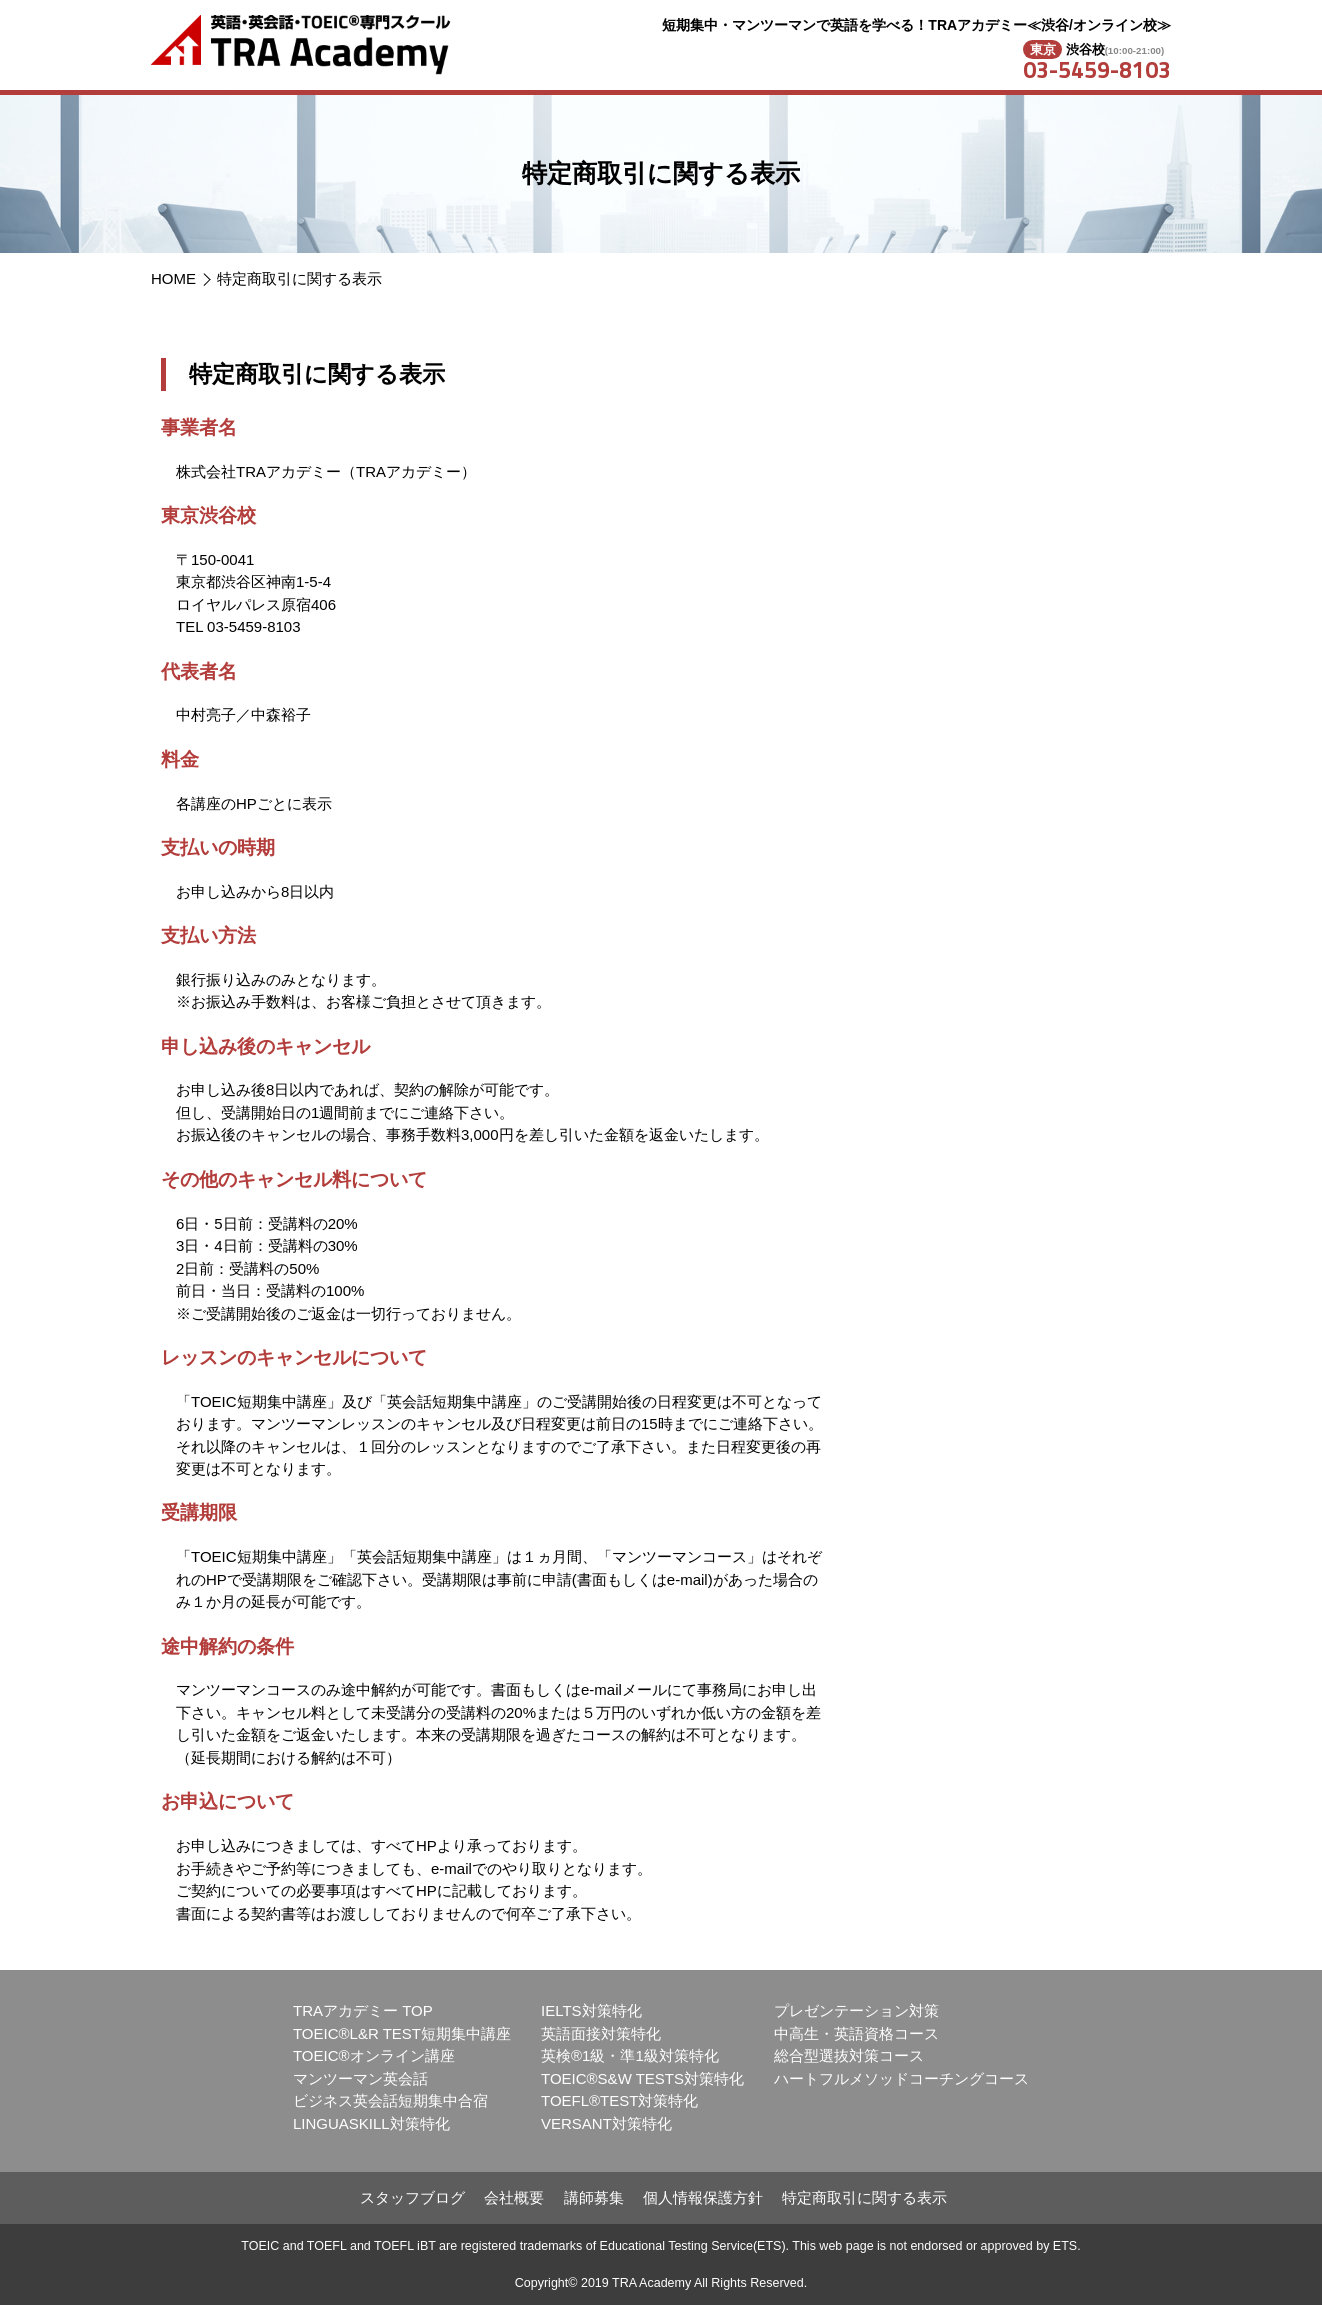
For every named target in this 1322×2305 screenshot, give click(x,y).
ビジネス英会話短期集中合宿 (390, 2100)
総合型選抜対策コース (849, 2055)
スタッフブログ (412, 2197)
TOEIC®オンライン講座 (374, 2055)
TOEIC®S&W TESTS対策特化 (642, 2078)
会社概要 (514, 2197)
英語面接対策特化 (601, 2033)
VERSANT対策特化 (606, 2123)
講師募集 (594, 2197)
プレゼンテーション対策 (856, 2010)
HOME (173, 278)
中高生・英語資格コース (856, 2033)
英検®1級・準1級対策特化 (630, 2055)
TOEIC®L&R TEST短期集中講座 (402, 2033)
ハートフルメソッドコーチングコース (901, 2078)
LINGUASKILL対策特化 (371, 2123)
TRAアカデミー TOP (363, 2010)
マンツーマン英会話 (360, 2078)
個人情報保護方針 (703, 2197)
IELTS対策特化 (591, 2010)
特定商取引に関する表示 (299, 278)
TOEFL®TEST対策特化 (619, 2100)
